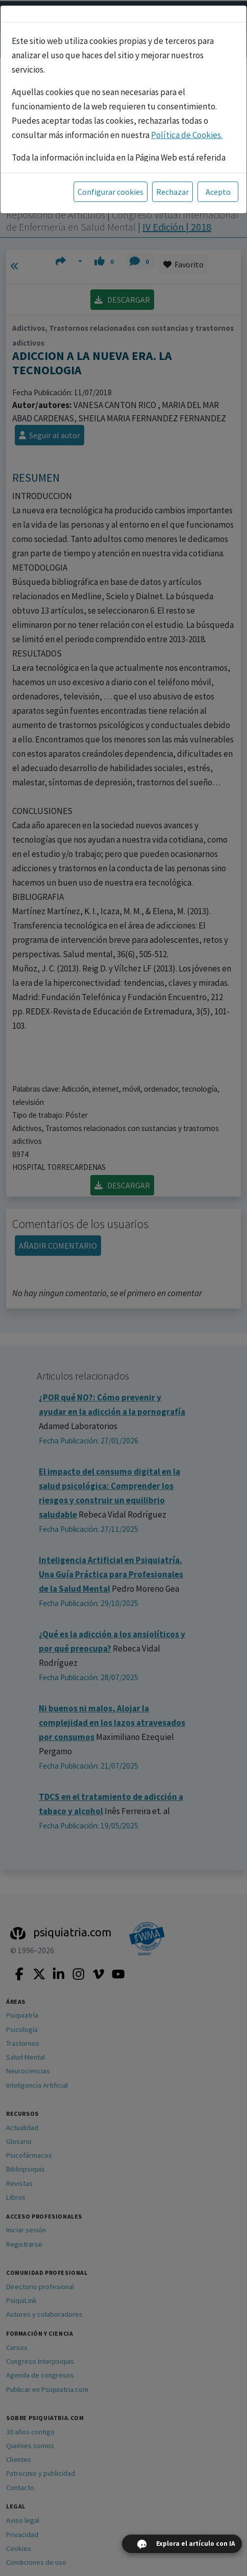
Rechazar (172, 192)
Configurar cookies (110, 192)
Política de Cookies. (187, 135)
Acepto (218, 192)
